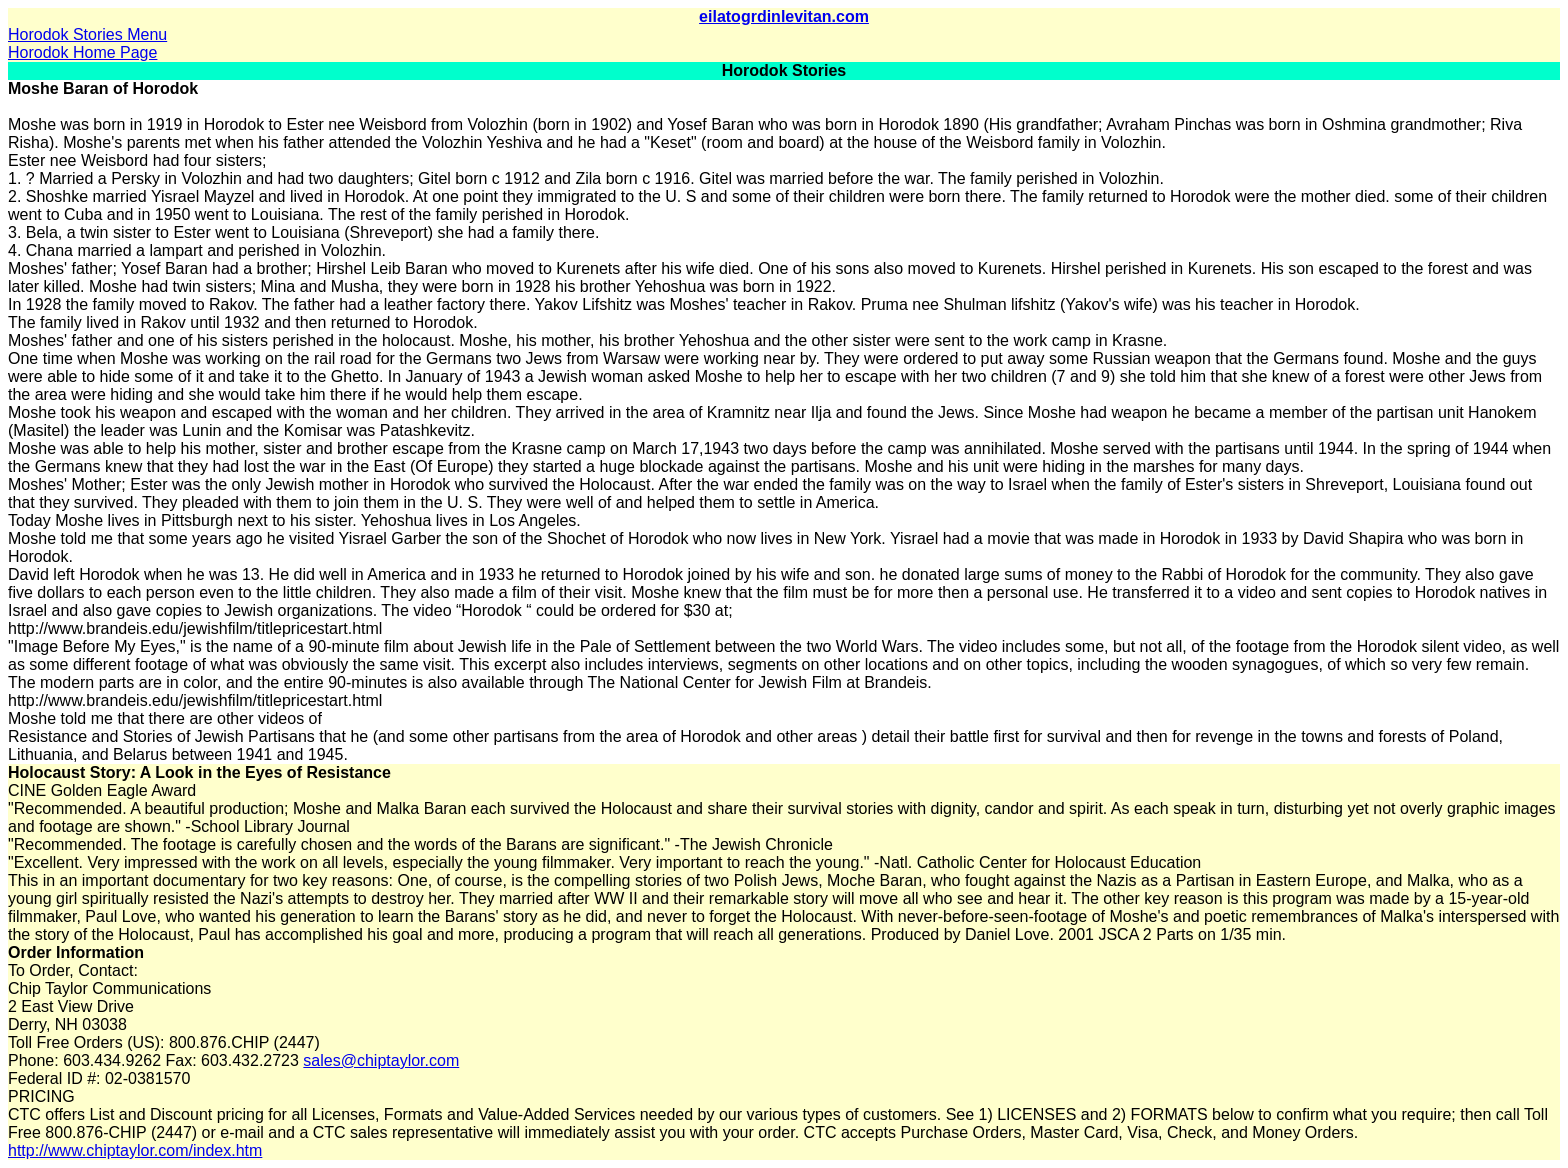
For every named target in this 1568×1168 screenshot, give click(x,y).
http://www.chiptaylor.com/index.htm (135, 1150)
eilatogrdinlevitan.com (784, 16)
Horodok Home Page (82, 52)
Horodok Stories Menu (87, 34)
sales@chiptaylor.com (381, 1060)
